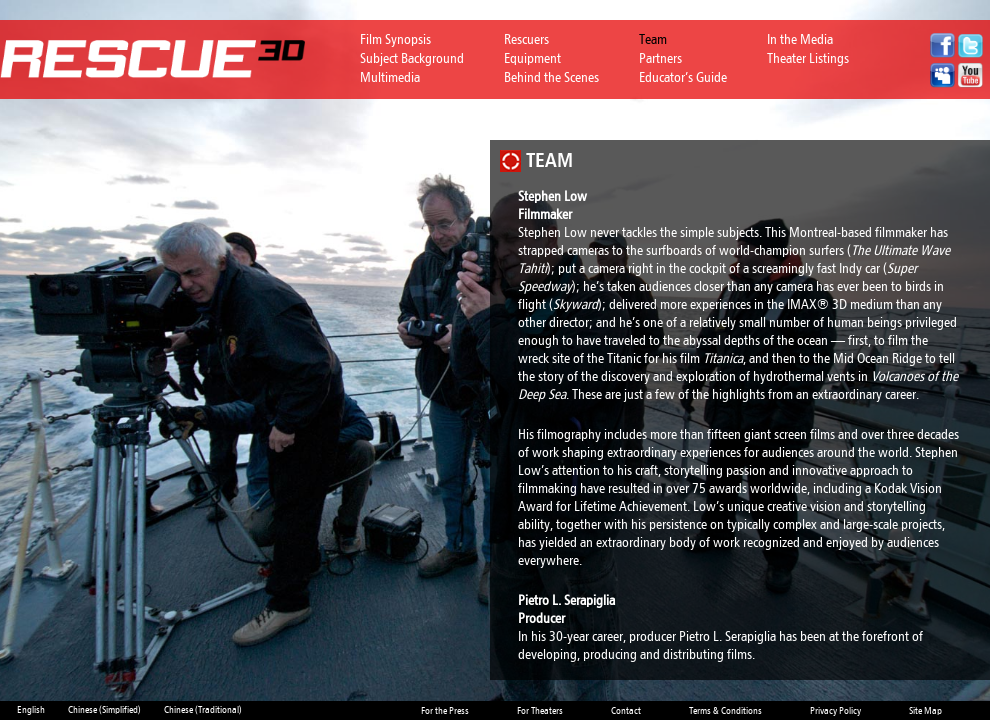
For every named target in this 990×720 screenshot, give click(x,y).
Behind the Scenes (551, 77)
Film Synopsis (395, 39)
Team (653, 39)
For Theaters (540, 711)
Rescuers (526, 39)
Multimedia (390, 77)
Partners (660, 58)
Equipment (532, 58)
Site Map (925, 711)
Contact (626, 711)
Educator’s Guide (683, 77)
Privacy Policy (835, 711)
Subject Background (412, 58)
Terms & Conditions (725, 711)
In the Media (800, 39)
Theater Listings (808, 58)
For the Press (445, 711)
